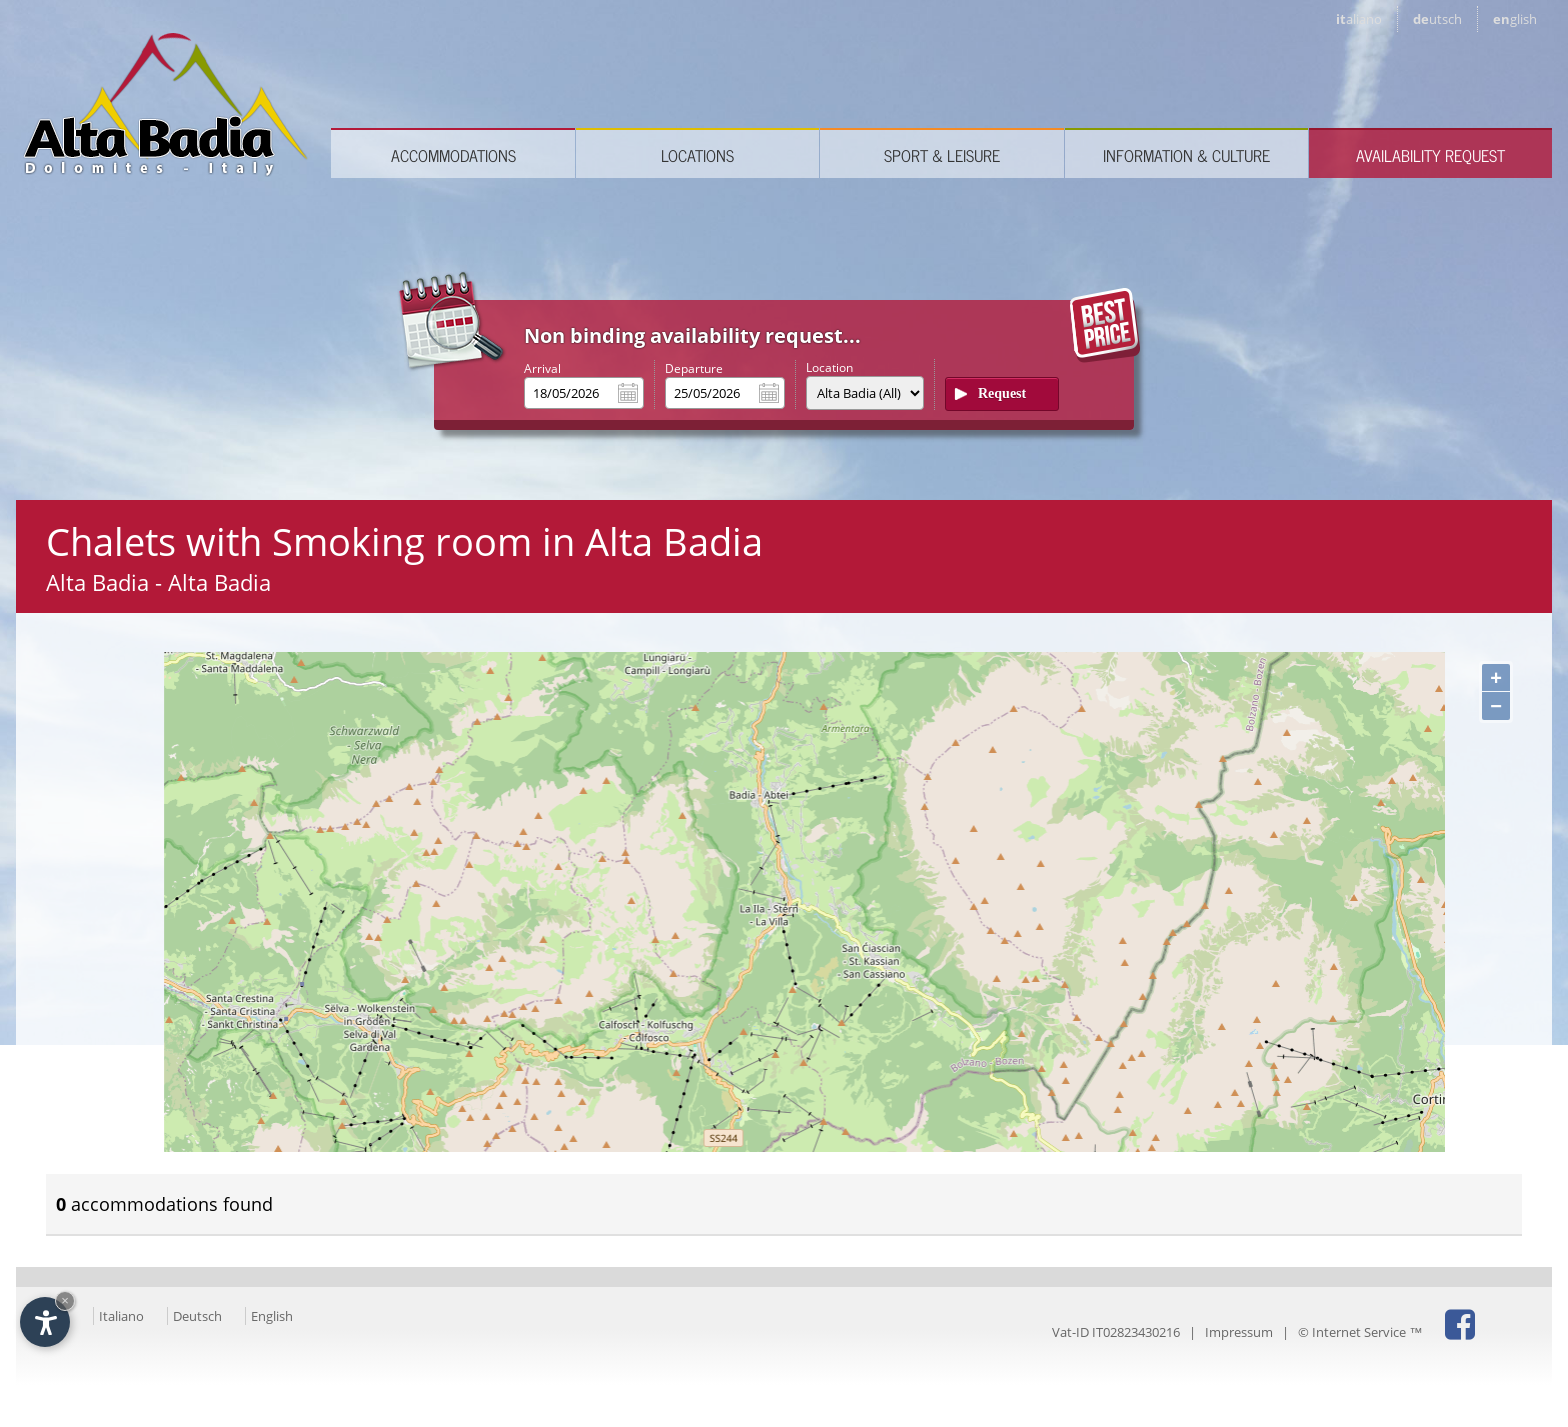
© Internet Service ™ (1360, 1332)
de (1437, 19)
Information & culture (1186, 155)
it (1359, 19)
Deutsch (197, 1316)
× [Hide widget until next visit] (65, 1300)
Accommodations (453, 155)
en (1515, 19)
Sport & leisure (942, 155)
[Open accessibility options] (45, 1322)
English (272, 1316)
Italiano (121, 1316)
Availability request (1430, 155)
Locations (697, 155)
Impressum (1239, 1332)
